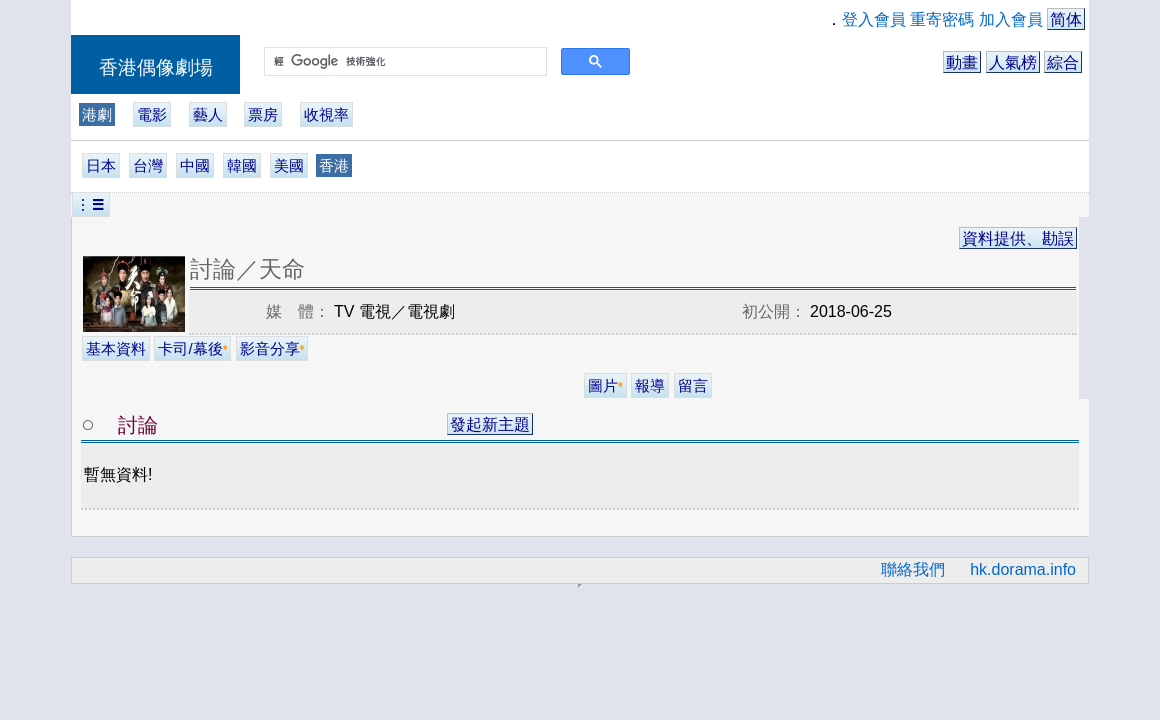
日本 (101, 165)
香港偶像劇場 (156, 67)
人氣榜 (1013, 62)
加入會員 (1011, 19)
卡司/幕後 (192, 348)
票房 (263, 114)
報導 (650, 385)
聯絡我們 (913, 569)
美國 (289, 165)
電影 (152, 114)
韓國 (242, 165)
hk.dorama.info (1023, 569)
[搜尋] (403, 62)
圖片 (605, 385)
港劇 (97, 114)
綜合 (1063, 62)
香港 (334, 165)
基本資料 (116, 348)
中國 (195, 165)
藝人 (208, 114)
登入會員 (874, 19)
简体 (1066, 19)
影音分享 (272, 348)
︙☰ (91, 204)
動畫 (962, 62)
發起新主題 (490, 424)
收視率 (326, 114)
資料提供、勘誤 (1018, 238)
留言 (693, 385)
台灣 (148, 165)
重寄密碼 (942, 19)
